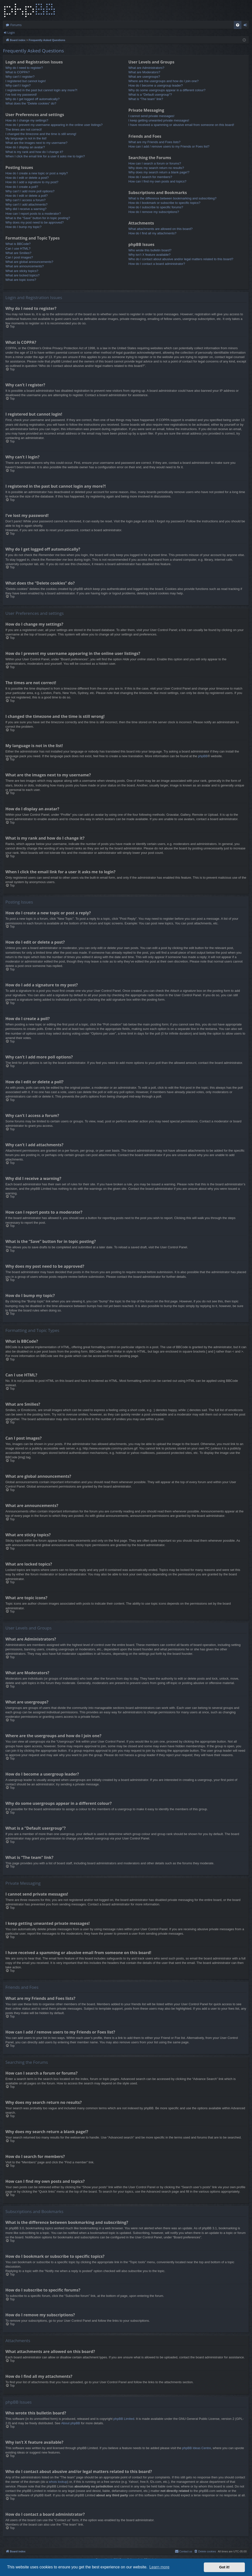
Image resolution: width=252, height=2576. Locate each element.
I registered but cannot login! (25, 81)
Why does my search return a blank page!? (158, 172)
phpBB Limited (123, 2419)
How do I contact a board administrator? (156, 264)
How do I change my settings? (26, 120)
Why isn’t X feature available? (149, 254)
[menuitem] (237, 25)
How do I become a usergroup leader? (155, 85)
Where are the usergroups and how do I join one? (163, 81)
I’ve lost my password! (21, 94)
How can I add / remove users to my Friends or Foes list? (168, 146)
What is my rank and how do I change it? (34, 152)
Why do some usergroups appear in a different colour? (166, 90)
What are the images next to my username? (36, 143)
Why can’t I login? (18, 85)
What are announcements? (24, 266)
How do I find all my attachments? (152, 233)
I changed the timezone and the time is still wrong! (40, 134)
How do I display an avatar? (25, 147)
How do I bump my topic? (23, 227)
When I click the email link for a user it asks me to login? (45, 156)
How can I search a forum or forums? (154, 163)
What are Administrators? (146, 68)
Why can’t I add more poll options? (29, 191)
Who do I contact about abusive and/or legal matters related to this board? (180, 259)
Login (11, 32)
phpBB (203, 756)
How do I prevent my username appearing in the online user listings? (54, 125)
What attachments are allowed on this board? (160, 229)
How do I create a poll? (21, 187)
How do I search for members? (150, 177)
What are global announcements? (29, 262)
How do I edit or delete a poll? (26, 195)
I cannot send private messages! (151, 116)
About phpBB (70, 2423)
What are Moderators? (144, 72)
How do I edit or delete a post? (27, 178)
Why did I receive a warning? (25, 209)
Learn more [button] (159, 2567)
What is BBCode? (18, 244)
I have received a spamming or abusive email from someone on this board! (181, 125)
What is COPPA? (17, 72)
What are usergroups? (144, 76)
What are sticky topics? (21, 271)
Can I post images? (19, 257)
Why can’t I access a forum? (25, 200)
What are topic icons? (20, 280)
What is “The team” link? (145, 99)
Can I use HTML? (17, 248)
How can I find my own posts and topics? (157, 181)
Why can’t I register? (20, 76)
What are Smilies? (18, 253)
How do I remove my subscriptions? (153, 212)
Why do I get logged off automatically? (32, 99)
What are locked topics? (22, 275)
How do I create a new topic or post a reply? (36, 173)
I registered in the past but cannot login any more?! (41, 90)
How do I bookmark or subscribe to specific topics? (164, 203)
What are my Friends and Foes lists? (154, 142)
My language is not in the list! (26, 138)
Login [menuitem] (246, 26)
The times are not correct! (23, 129)
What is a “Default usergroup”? (150, 94)
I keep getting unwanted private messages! (158, 120)
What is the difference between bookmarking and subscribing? (172, 198)
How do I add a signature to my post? (31, 182)
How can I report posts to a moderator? (33, 213)
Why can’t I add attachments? (26, 204)
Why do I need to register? (24, 68)
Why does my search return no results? (156, 168)
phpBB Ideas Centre (196, 2448)
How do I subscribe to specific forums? (155, 207)
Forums (16, 25)
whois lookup (58, 2482)
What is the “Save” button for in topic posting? (37, 218)
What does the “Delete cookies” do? (30, 103)
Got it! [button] (224, 2567)
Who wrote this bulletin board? (149, 250)
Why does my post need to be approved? (34, 222)
